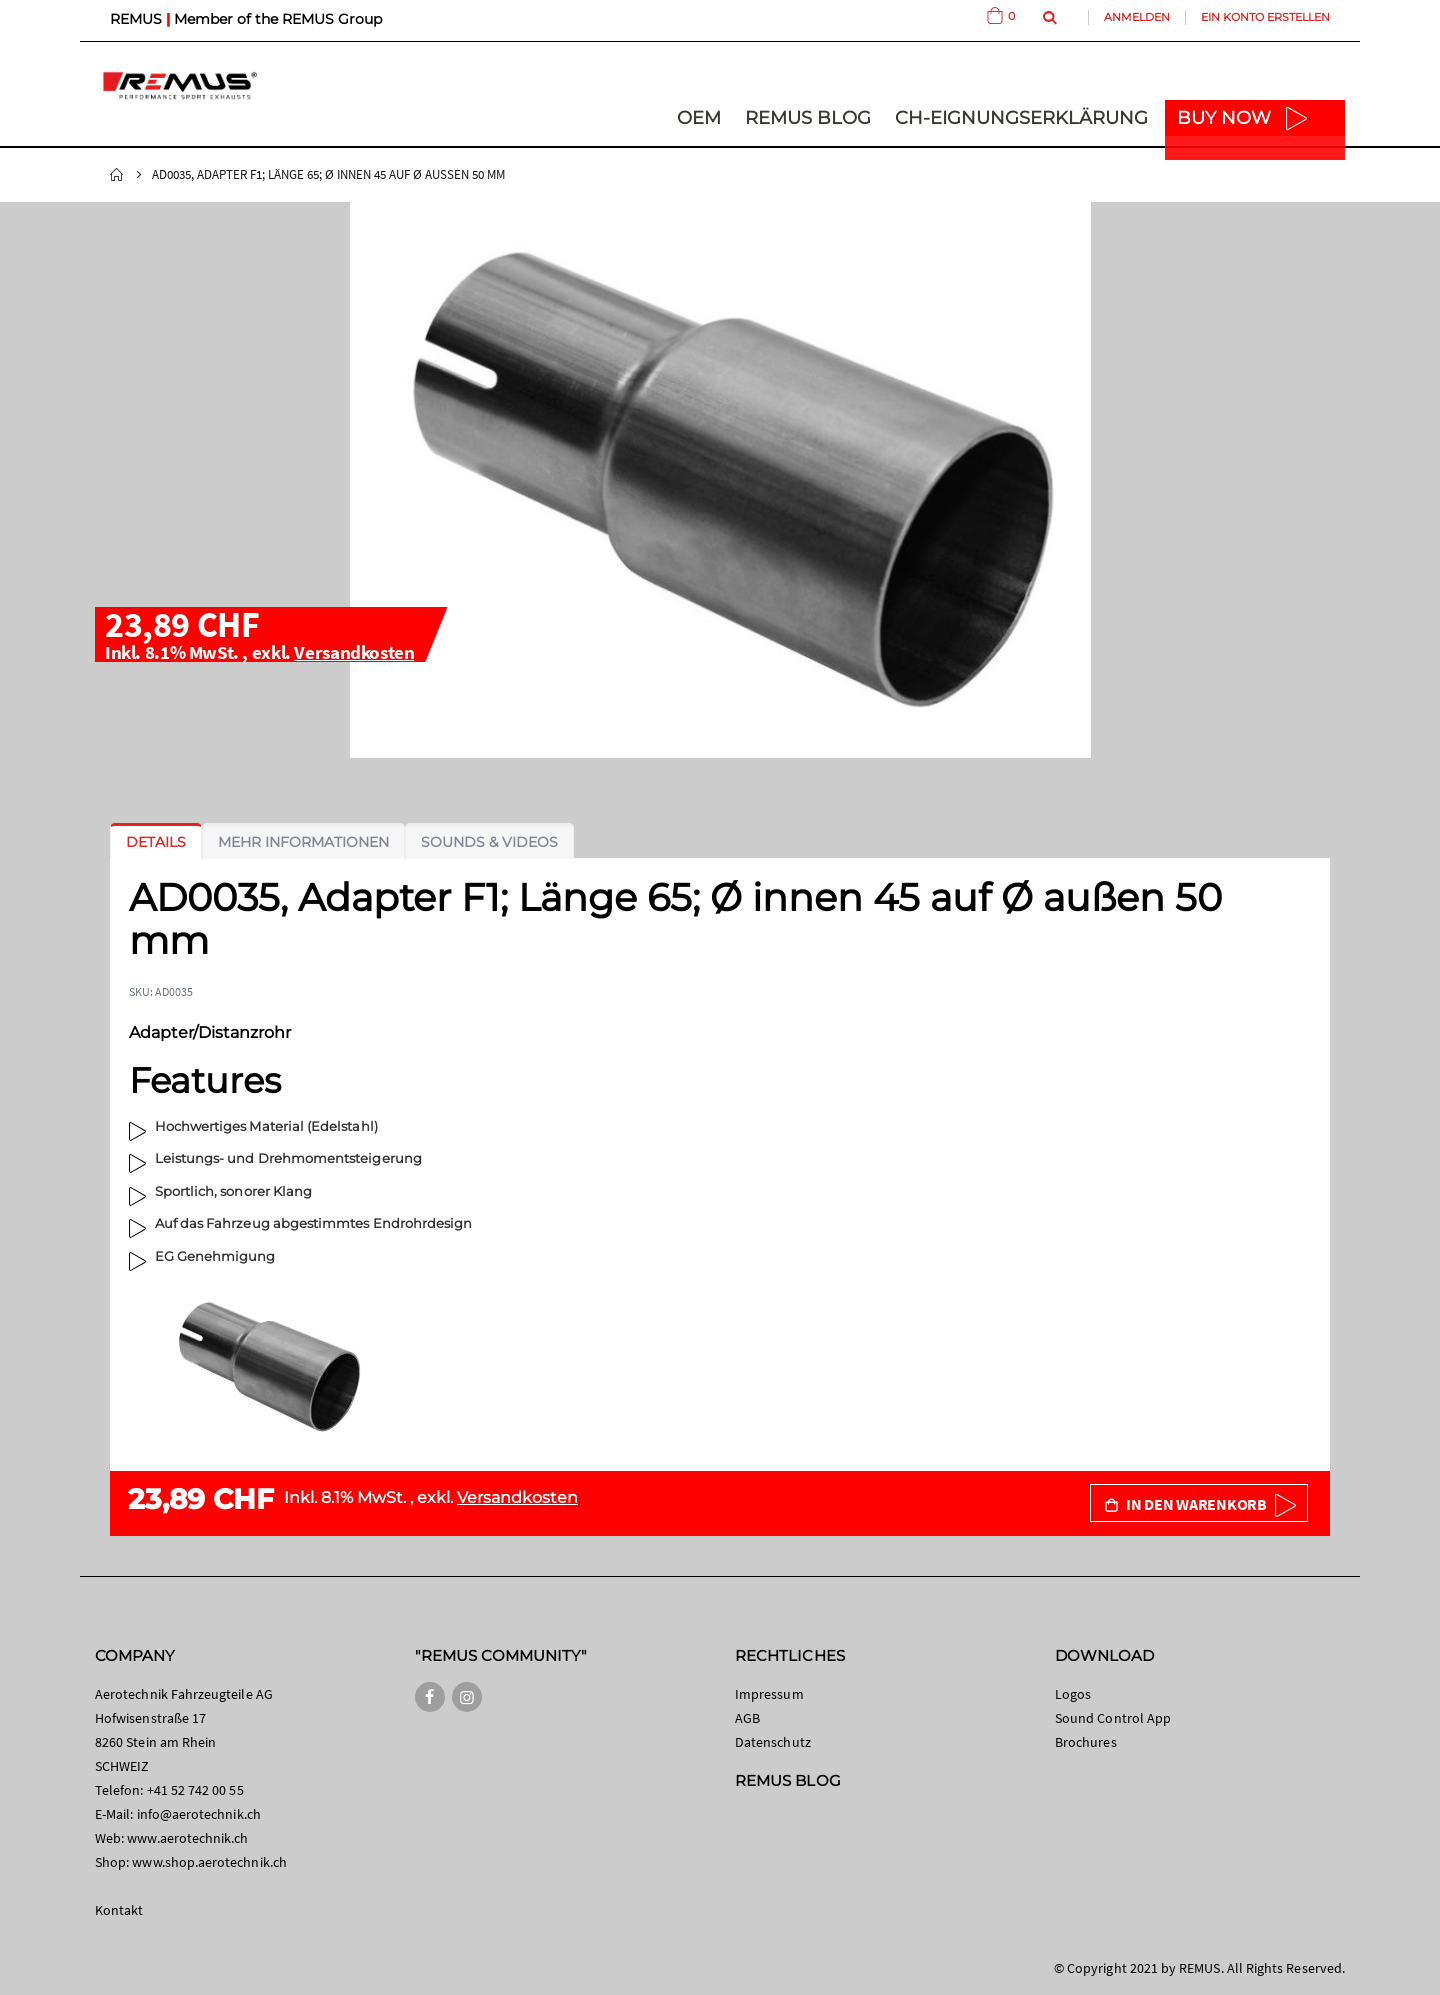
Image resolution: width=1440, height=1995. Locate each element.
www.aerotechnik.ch (187, 1838)
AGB (747, 1718)
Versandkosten (354, 652)
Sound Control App (1113, 1718)
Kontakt (119, 1910)
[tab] (156, 842)
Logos (1073, 1694)
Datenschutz (773, 1742)
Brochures (1086, 1742)
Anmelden (1137, 17)
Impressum (769, 1694)
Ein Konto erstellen (1265, 17)
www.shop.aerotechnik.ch (209, 1862)
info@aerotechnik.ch (199, 1814)
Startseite (117, 175)
